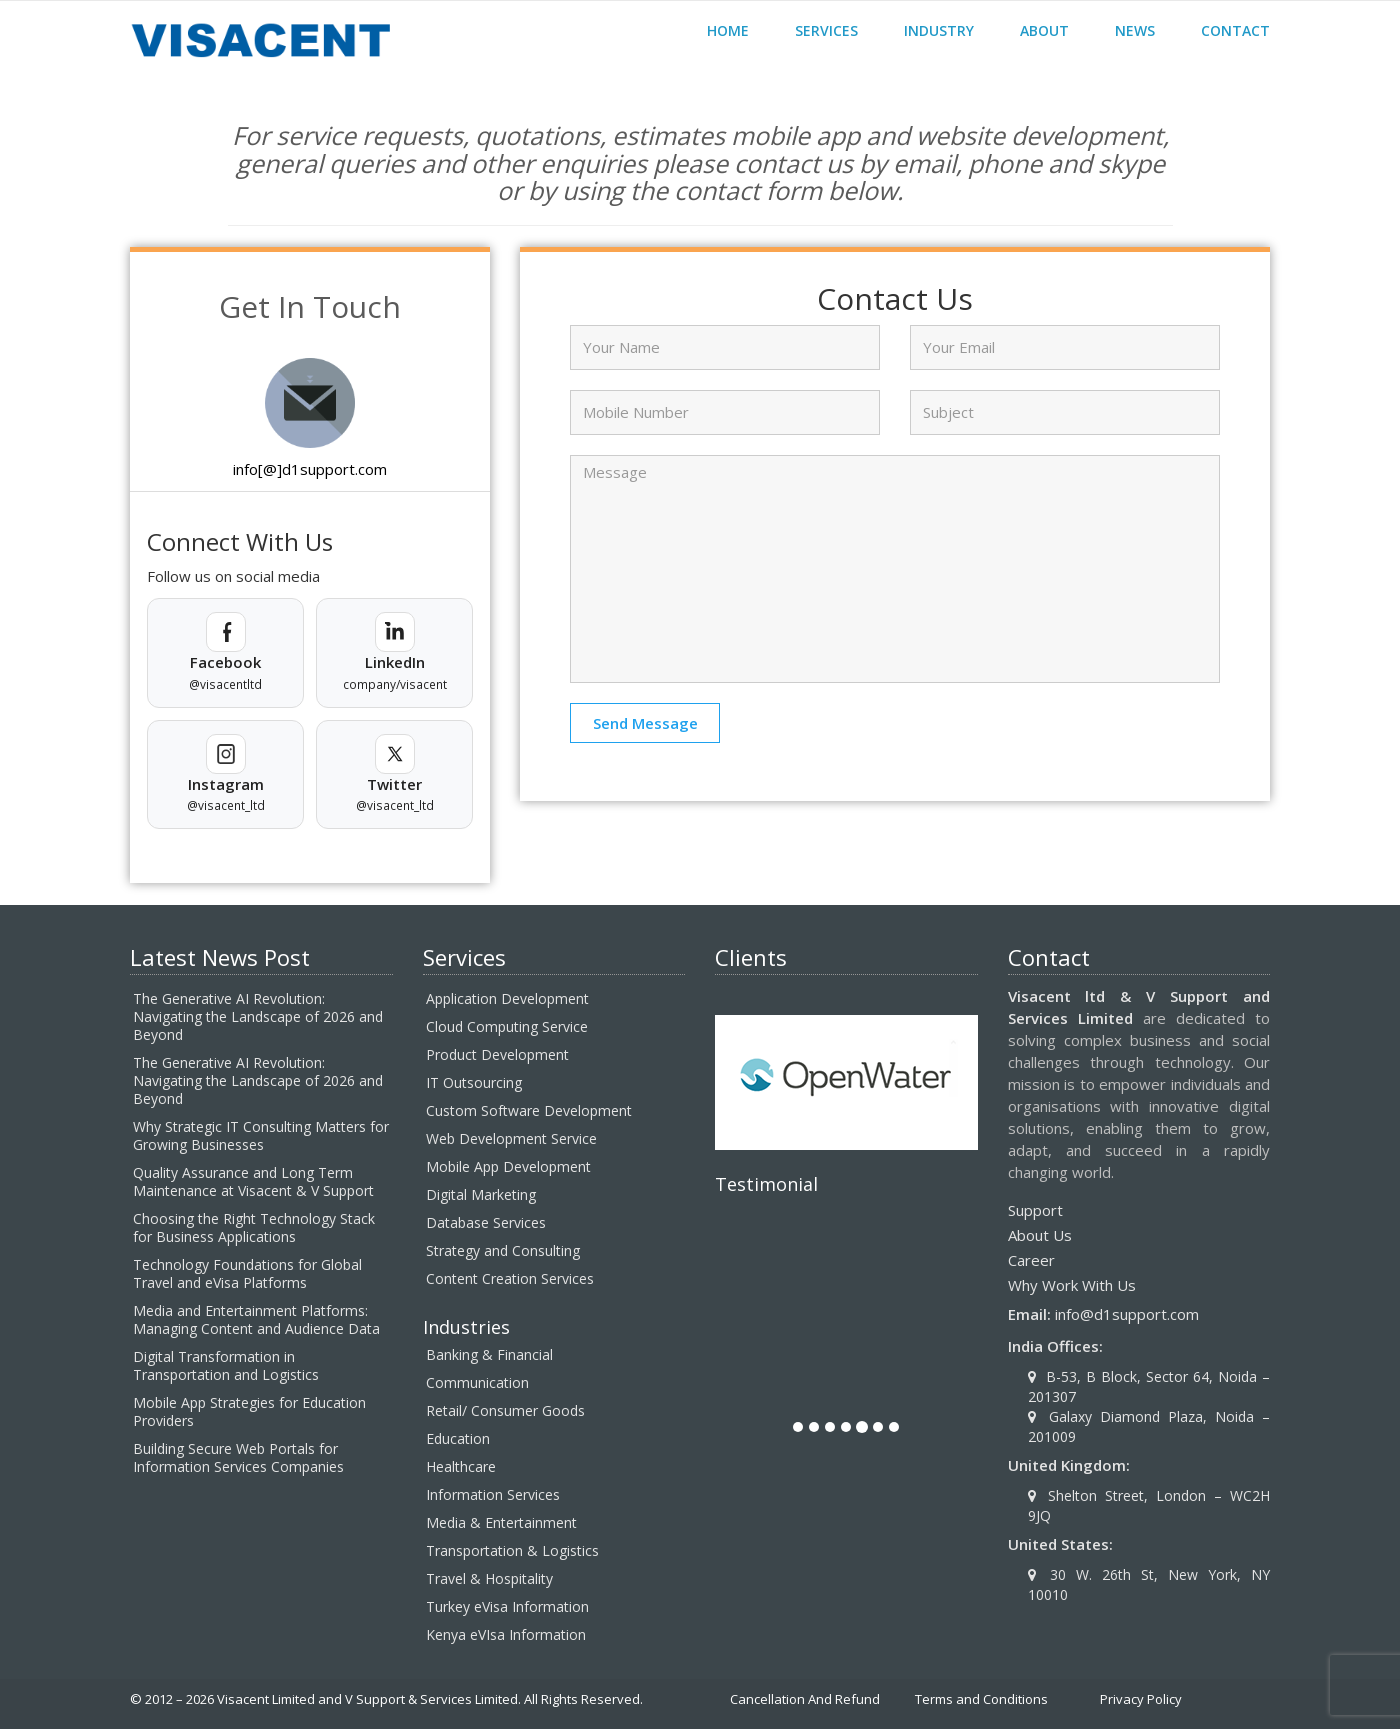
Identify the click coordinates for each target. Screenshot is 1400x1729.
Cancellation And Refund (805, 1699)
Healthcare (461, 1466)
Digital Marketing (481, 1194)
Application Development (507, 998)
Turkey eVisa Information (507, 1606)
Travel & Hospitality (489, 1578)
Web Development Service (511, 1138)
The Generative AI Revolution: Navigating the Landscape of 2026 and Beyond (258, 1016)
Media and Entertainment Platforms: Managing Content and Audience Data (256, 1319)
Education (458, 1438)
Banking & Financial (489, 1354)
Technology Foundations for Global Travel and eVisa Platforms (247, 1273)
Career (1031, 1260)
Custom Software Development (529, 1110)
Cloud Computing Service (507, 1026)
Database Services (486, 1222)
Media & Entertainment (501, 1522)
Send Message (645, 723)
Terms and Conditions (981, 1699)
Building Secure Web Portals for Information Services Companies (238, 1457)
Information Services (493, 1494)
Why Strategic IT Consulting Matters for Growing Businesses (261, 1135)
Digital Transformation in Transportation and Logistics (226, 1365)
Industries (466, 1327)
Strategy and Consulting (503, 1250)
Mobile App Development (508, 1166)
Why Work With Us (1072, 1285)
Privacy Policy (1141, 1699)
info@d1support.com (1127, 1314)
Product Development (497, 1054)
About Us (1040, 1235)
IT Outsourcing (474, 1082)
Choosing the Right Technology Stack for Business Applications (254, 1227)
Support (1035, 1210)
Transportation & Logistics (512, 1550)
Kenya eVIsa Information (506, 1634)
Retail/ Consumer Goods (505, 1410)
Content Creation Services (510, 1278)
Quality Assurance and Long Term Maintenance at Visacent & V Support (253, 1181)
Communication (477, 1382)
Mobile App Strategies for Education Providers (249, 1411)
